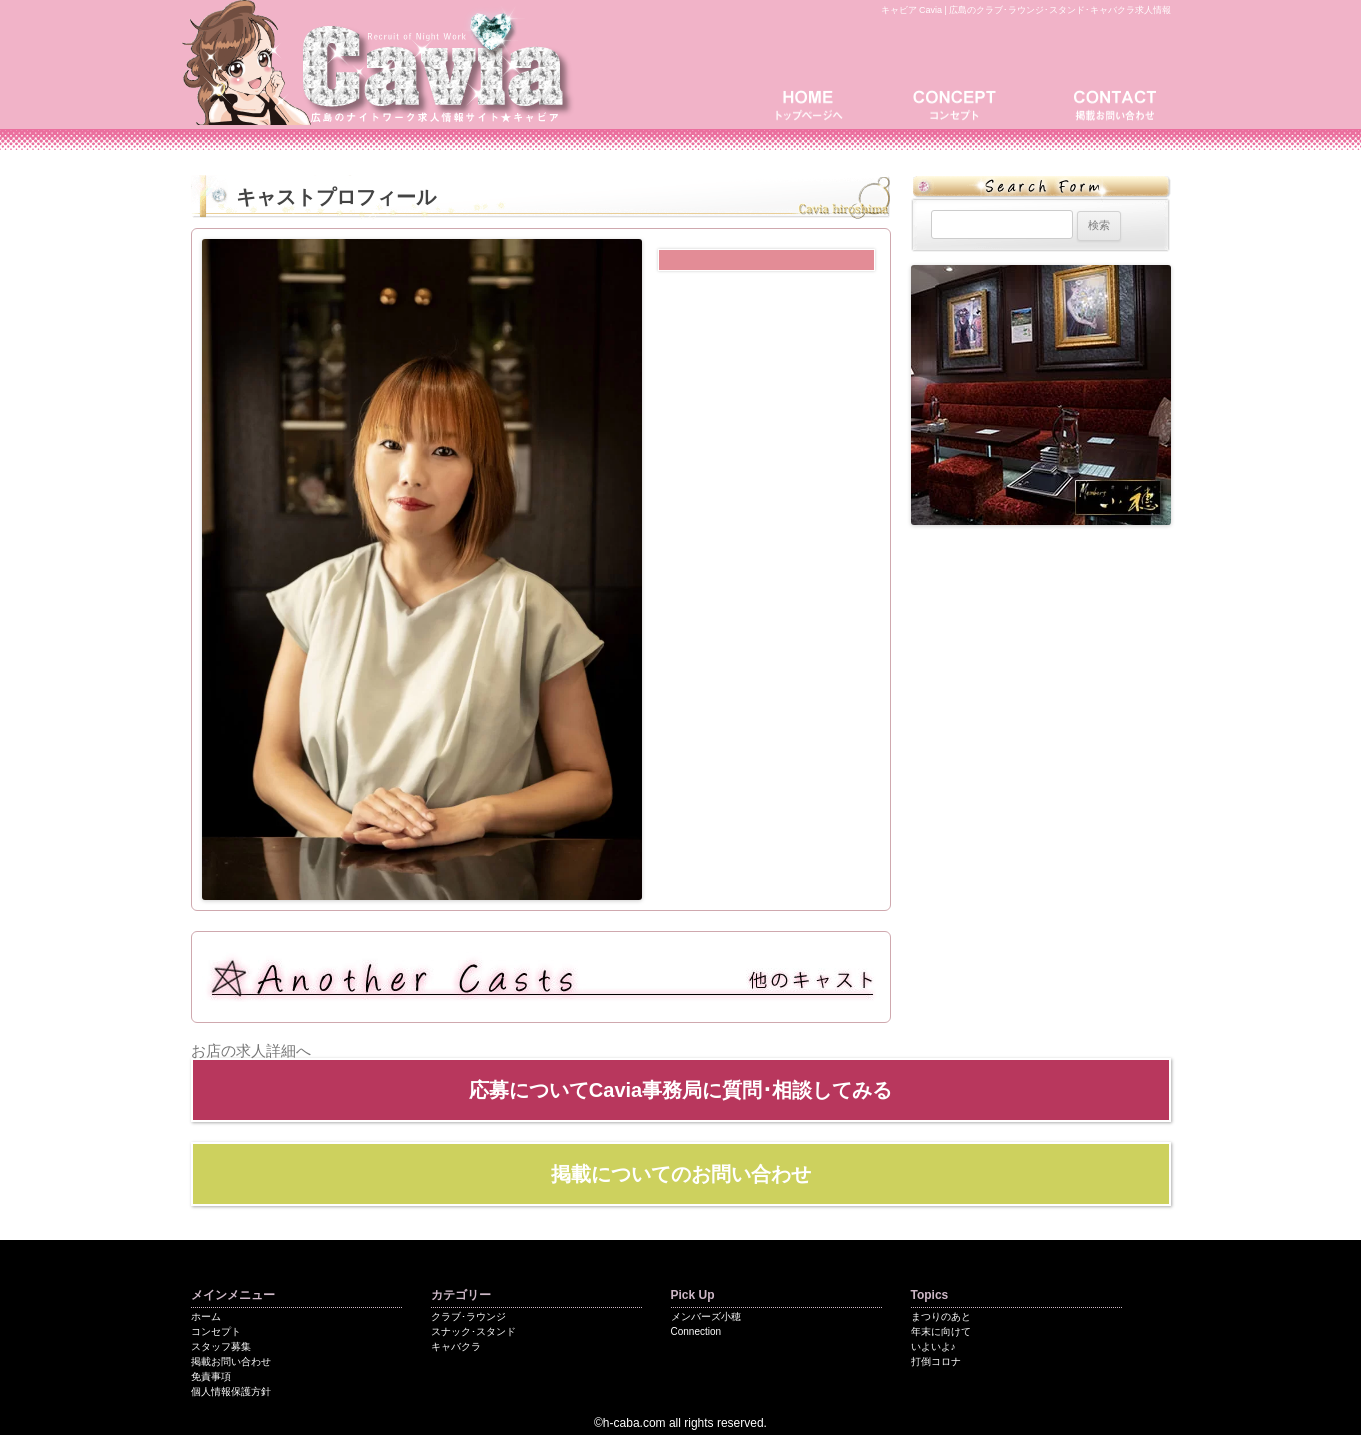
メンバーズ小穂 (706, 1316)
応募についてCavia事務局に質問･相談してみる (680, 1090)
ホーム (206, 1316)
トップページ (816, 102)
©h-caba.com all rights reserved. (680, 1423)
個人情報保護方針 (231, 1391)
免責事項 (211, 1376)
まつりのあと (941, 1316)
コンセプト (961, 102)
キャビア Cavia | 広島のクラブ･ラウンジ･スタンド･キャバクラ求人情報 (1026, 10)
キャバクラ (456, 1346)
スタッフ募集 (221, 1346)
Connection (696, 1331)
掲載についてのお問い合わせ (681, 1174)
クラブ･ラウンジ (468, 1316)
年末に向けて (941, 1331)
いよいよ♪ (933, 1346)
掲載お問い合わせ (1111, 102)
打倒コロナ (936, 1361)
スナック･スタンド (473, 1331)
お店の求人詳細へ (251, 1050)
